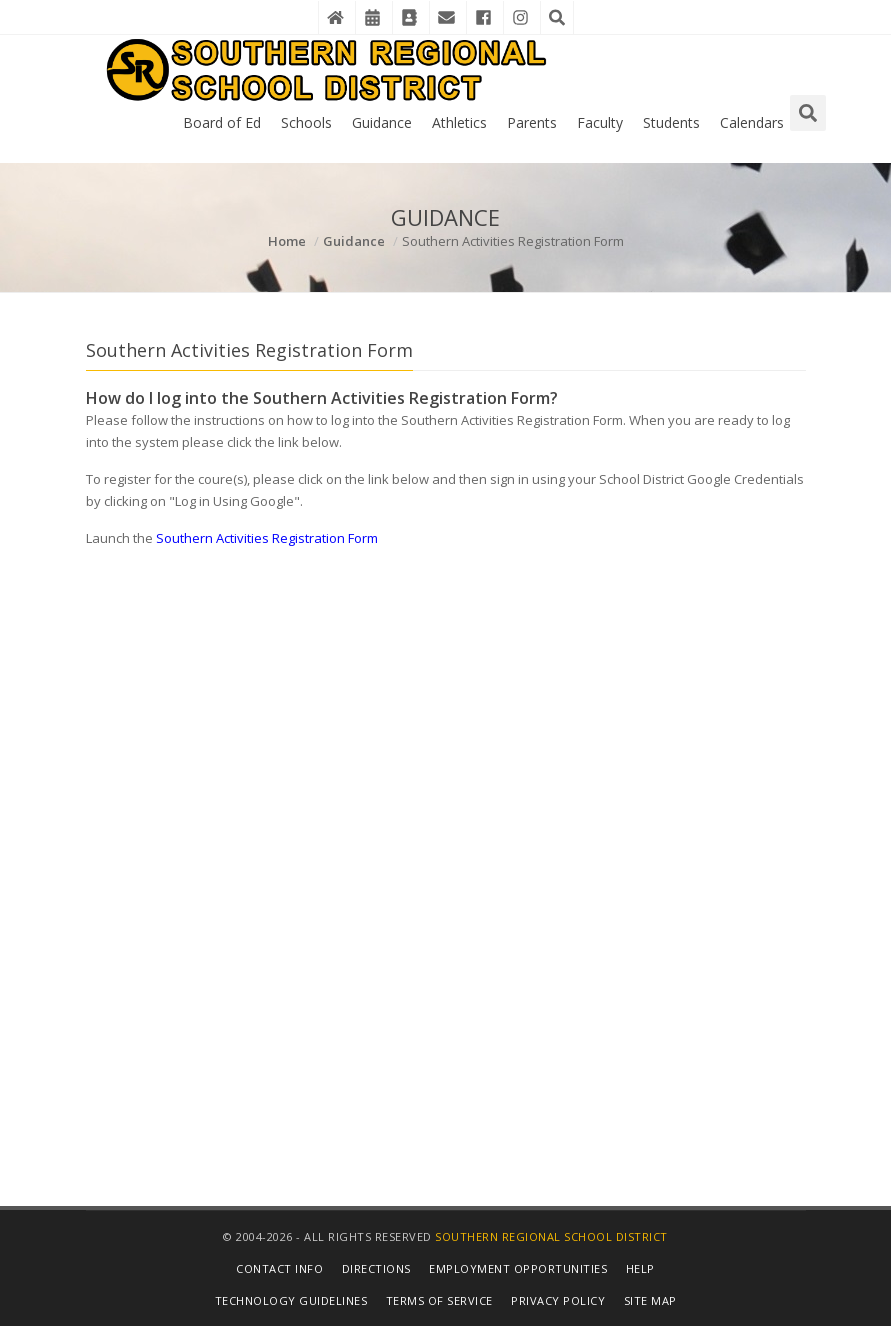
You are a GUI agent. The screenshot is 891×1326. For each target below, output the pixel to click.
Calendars (752, 122)
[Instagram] (520, 17)
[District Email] (446, 17)
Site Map (650, 1300)
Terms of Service (439, 1300)
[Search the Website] (557, 17)
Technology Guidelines (291, 1300)
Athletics (459, 122)
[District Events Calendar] (372, 17)
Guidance (382, 122)
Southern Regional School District (551, 1236)
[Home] (335, 17)
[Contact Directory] (409, 17)
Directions (376, 1268)
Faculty (600, 122)
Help (640, 1268)
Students (671, 122)
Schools (306, 122)
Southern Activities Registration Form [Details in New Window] (267, 538)
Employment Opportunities (518, 1268)
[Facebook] (483, 17)
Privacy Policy (558, 1300)
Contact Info (279, 1268)
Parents (532, 122)
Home (287, 241)
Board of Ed (222, 122)
